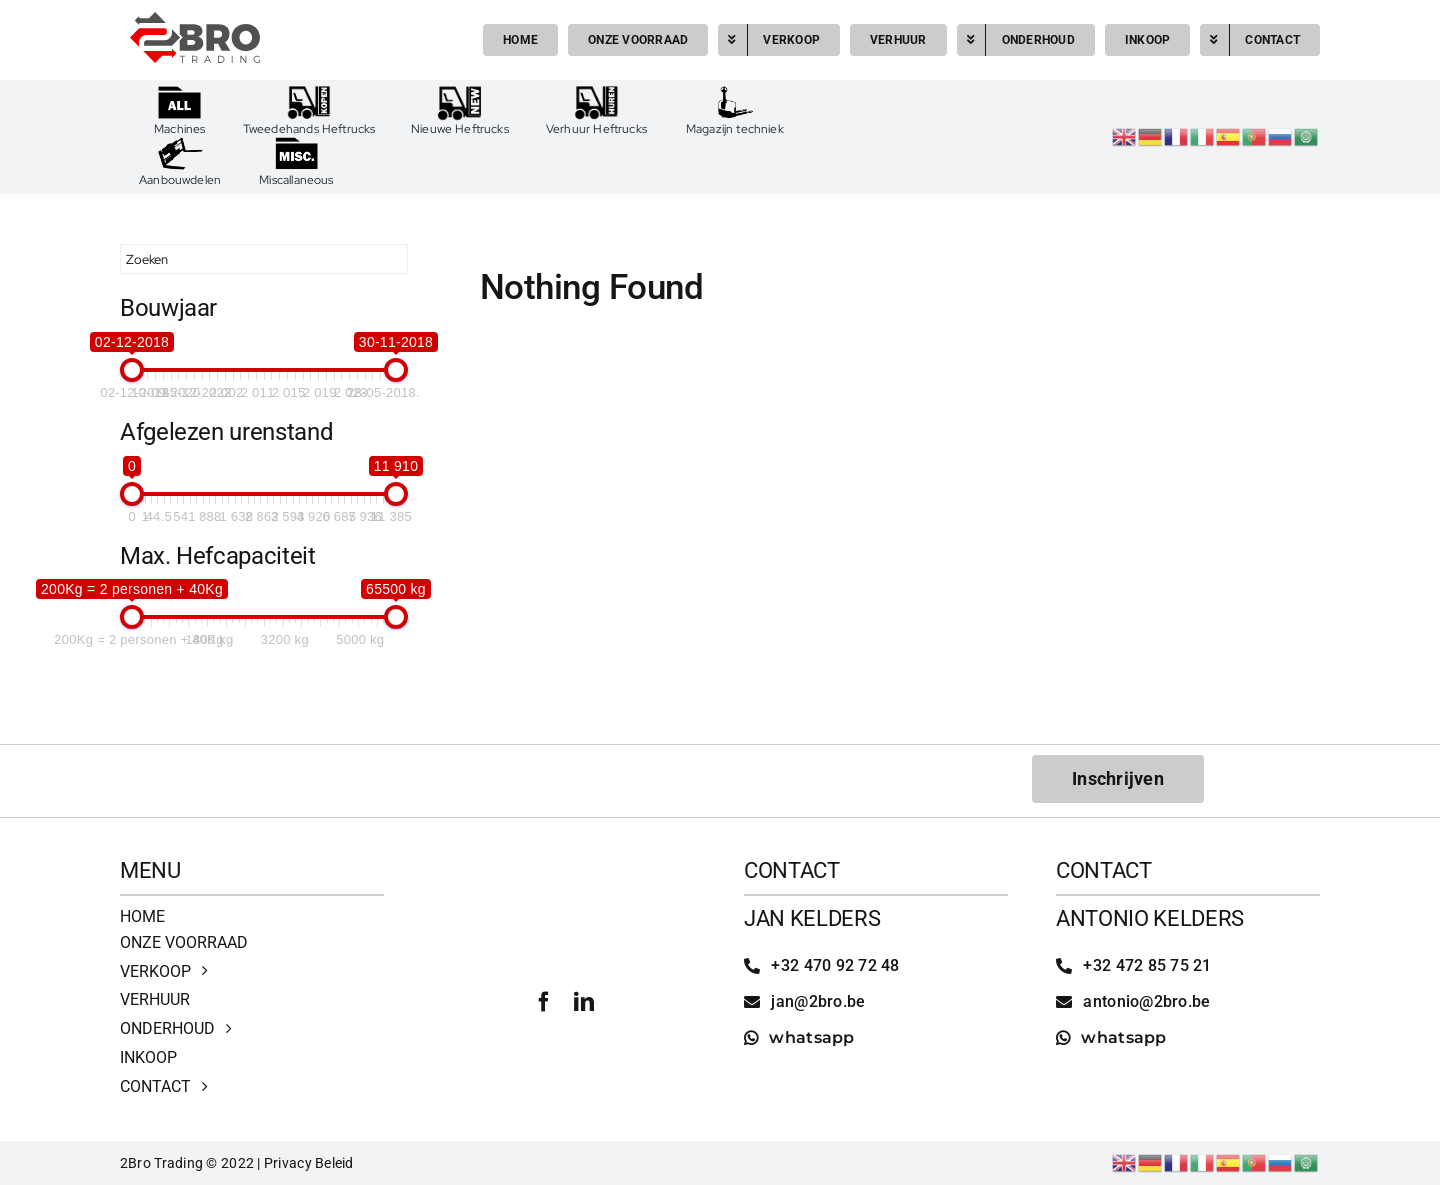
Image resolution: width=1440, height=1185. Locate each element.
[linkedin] (584, 1002)
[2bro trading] (195, 20)
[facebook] (544, 1002)
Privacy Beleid (309, 1163)
